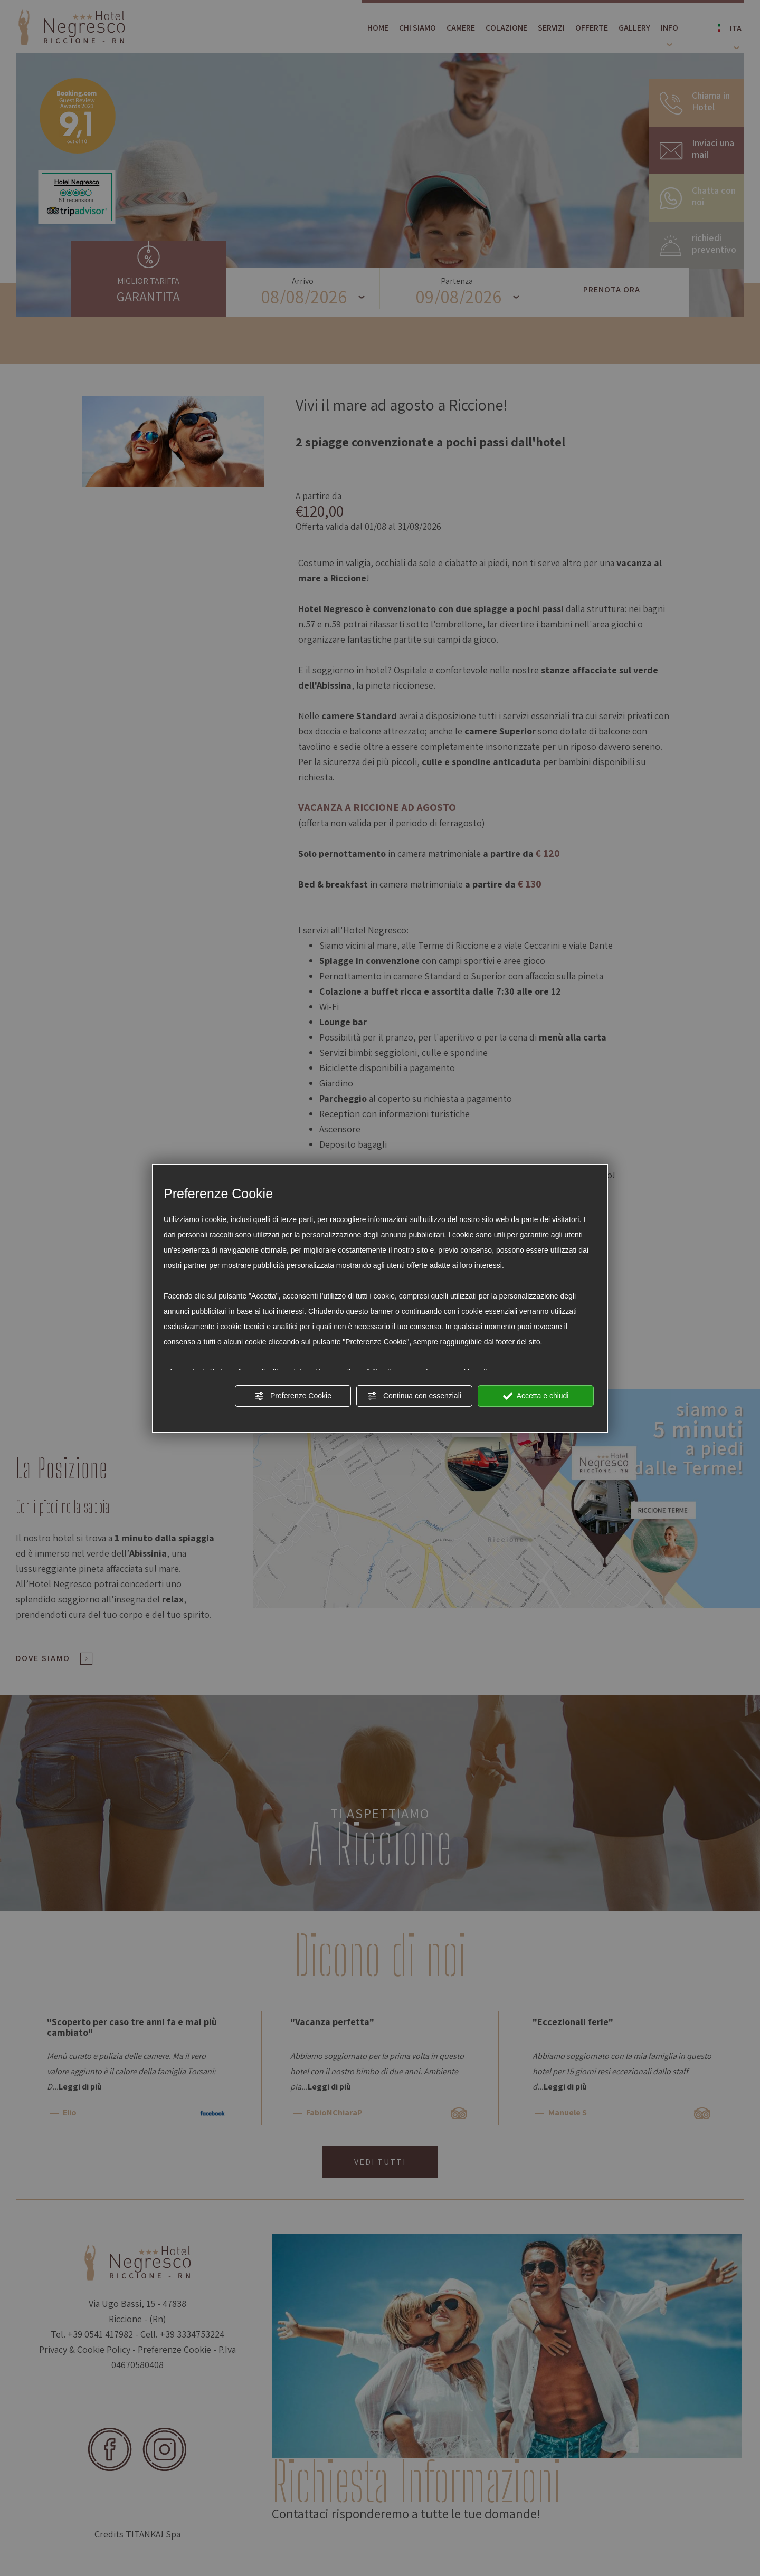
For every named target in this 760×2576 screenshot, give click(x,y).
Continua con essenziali (414, 1396)
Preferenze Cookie (292, 1396)
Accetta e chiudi (536, 1396)
